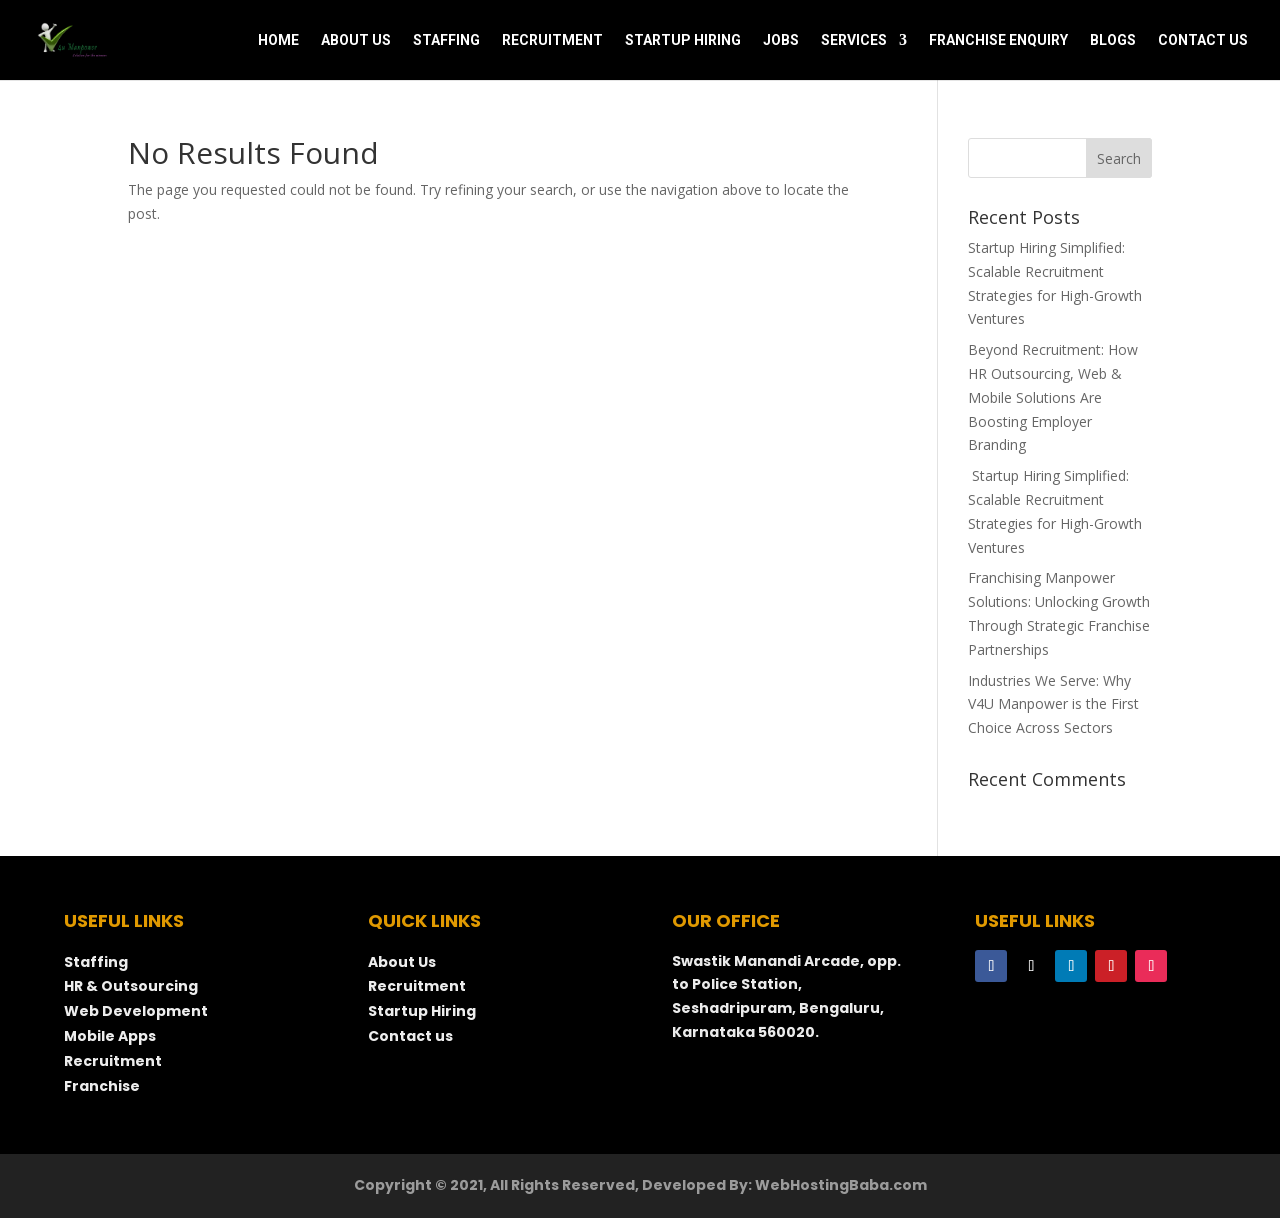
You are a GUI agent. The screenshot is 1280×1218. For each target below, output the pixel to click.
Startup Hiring (423, 1011)
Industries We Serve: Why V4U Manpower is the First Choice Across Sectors (1053, 704)
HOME (278, 40)
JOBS (781, 40)
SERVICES (854, 40)
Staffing (96, 962)
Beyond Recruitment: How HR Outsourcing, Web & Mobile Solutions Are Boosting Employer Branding (1053, 397)
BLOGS (1113, 40)
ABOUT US (356, 40)
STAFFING (446, 40)
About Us (402, 962)
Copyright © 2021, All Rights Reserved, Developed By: (554, 1185)
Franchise (102, 1086)
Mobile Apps (110, 1036)
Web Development (136, 1011)
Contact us (410, 1036)
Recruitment (113, 1061)
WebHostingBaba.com (841, 1185)
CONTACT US (1203, 40)
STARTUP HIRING (683, 40)
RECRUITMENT (552, 40)
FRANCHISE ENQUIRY (998, 40)
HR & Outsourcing (131, 986)
